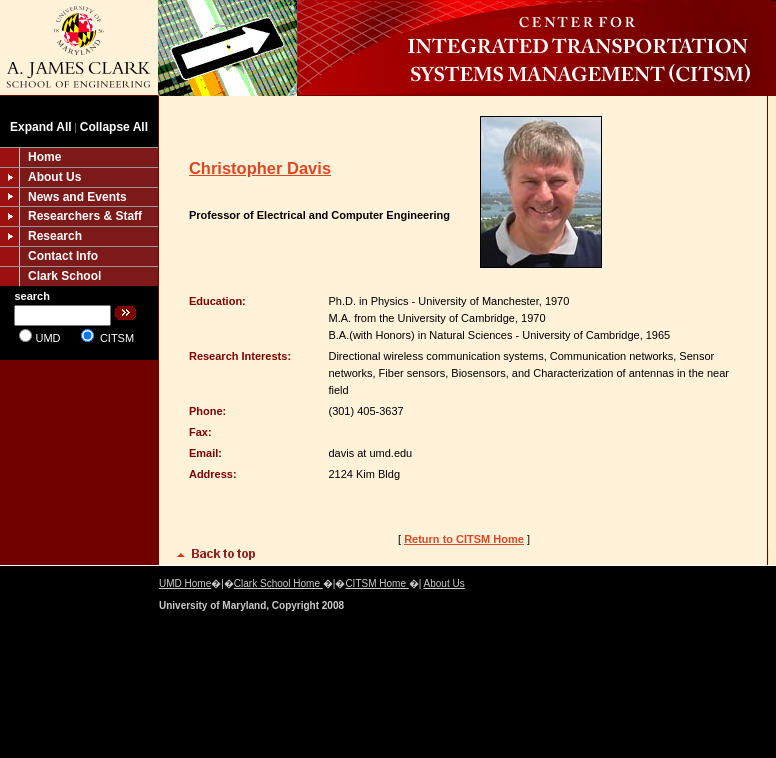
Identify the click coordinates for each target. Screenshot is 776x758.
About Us (54, 177)
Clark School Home (278, 583)
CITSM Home (376, 583)
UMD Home (185, 583)
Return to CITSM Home (464, 539)
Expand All (41, 127)
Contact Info (63, 256)
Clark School (64, 276)
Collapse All (114, 127)
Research (55, 236)
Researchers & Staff (85, 216)
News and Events (77, 197)
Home (44, 157)
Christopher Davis (260, 168)
